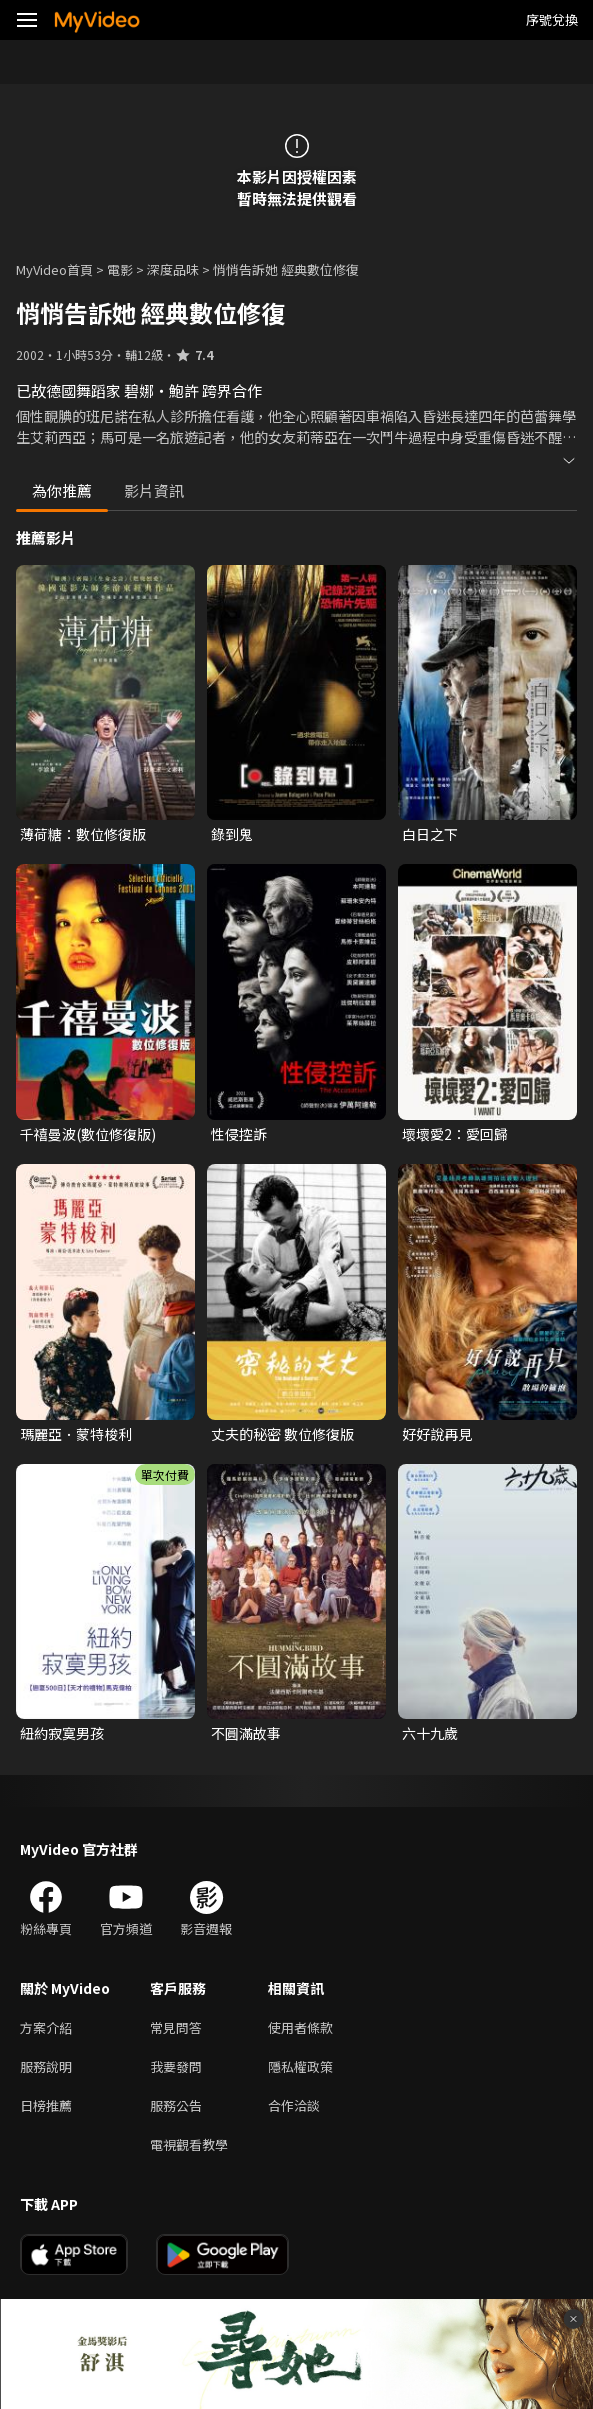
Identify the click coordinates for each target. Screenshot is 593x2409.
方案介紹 (46, 2027)
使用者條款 (300, 2027)
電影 (120, 269)
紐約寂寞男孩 (62, 1733)
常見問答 (176, 2027)
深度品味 (173, 269)
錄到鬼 (232, 834)
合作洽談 (294, 2105)
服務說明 (46, 2066)
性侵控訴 (239, 1134)
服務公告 (176, 2105)
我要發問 (176, 2066)
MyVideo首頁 (54, 269)
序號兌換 (552, 19)
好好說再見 (437, 1434)
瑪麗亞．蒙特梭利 (76, 1434)
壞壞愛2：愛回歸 (455, 1134)
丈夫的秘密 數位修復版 (282, 1434)
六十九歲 (430, 1733)
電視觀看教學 (189, 2144)
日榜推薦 (46, 2105)
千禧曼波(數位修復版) (88, 1134)
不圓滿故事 (246, 1733)
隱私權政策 (300, 2066)
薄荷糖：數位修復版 (83, 834)
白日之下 (430, 834)
